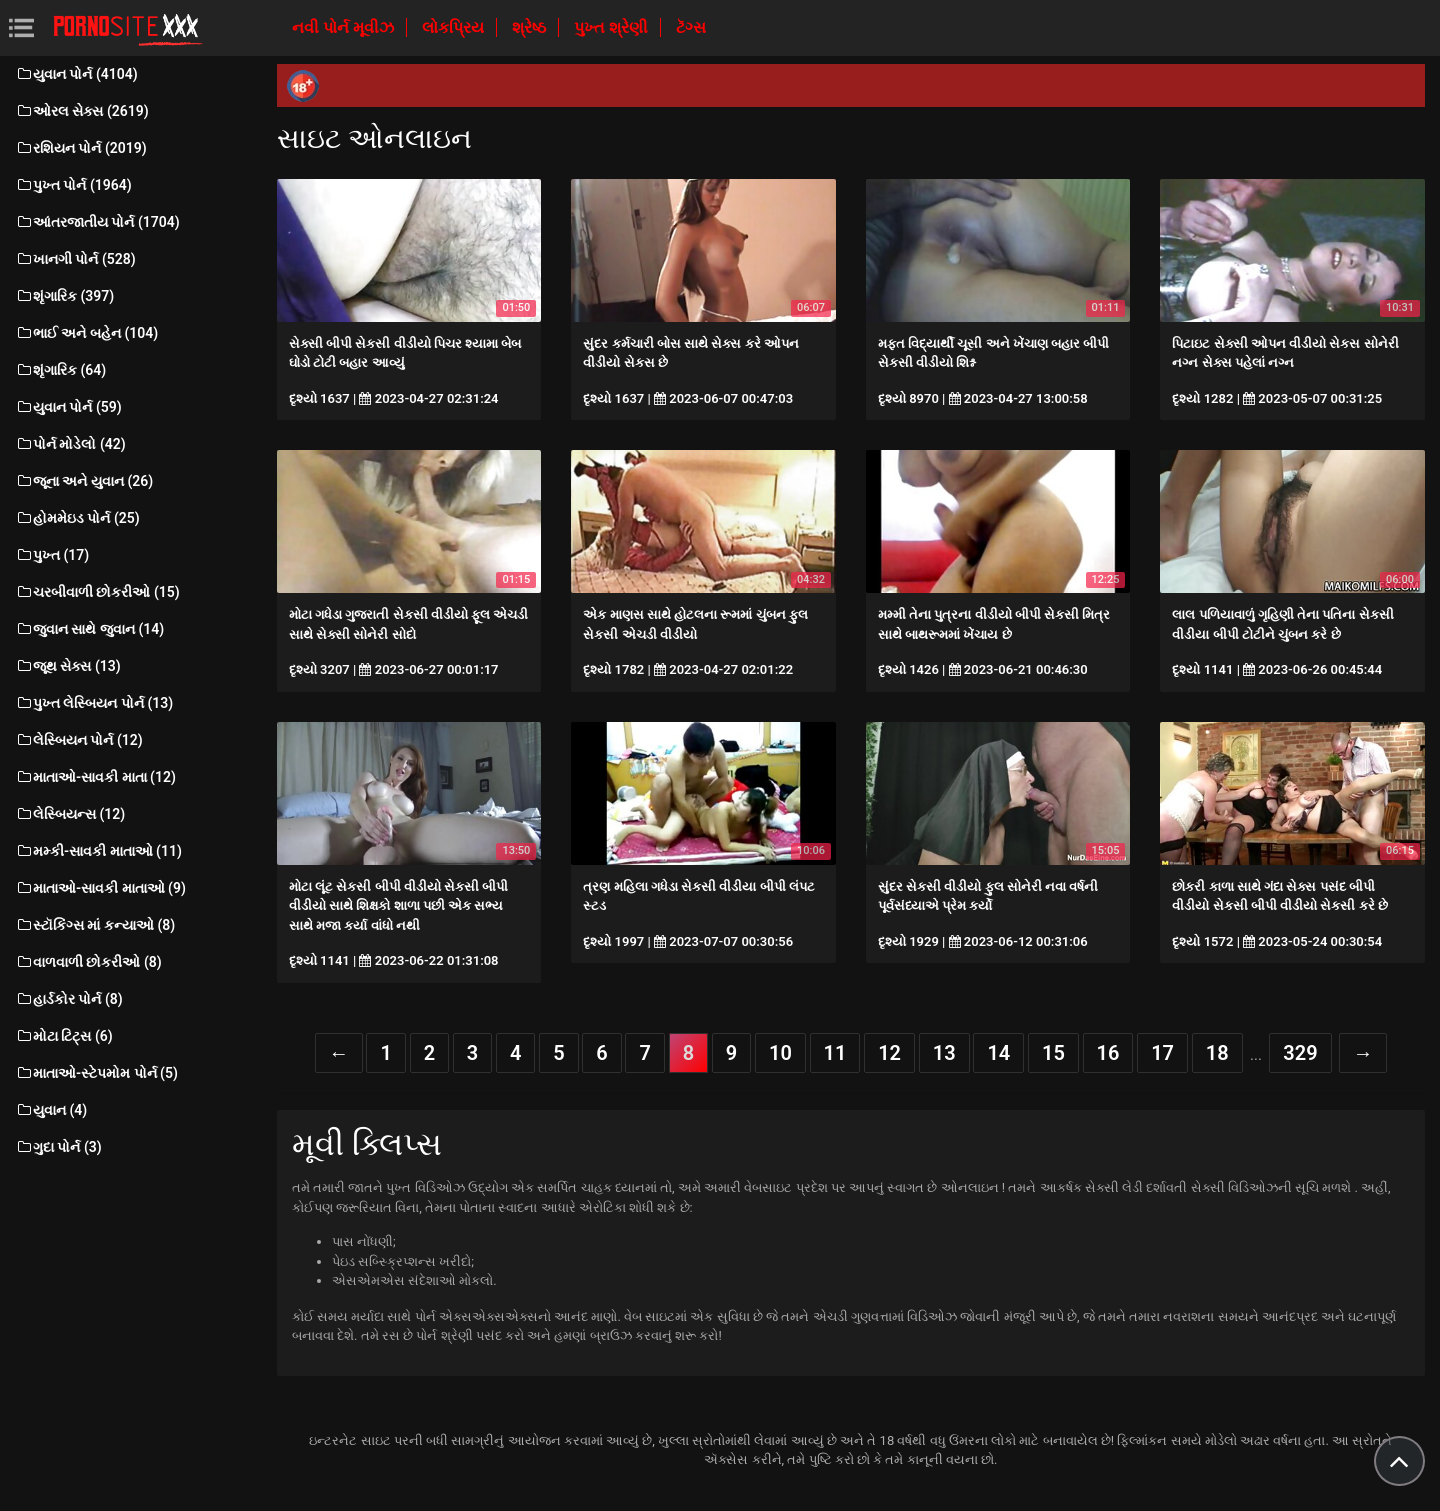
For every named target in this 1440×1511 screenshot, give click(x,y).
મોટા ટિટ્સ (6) (64, 1036)
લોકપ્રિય (455, 27)
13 (944, 1053)
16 (1108, 1053)
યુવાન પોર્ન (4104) (76, 74)
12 (889, 1053)
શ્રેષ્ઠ (531, 27)
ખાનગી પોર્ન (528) (75, 259)
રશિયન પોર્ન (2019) (81, 148)
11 (835, 1053)
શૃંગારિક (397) (64, 296)
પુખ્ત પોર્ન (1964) (73, 185)
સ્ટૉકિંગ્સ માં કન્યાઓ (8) (95, 925)
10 (780, 1053)
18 (1217, 1053)
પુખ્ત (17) (52, 555)
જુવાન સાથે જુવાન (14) (89, 629)
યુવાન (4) (51, 1110)
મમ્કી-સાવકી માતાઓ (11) (98, 851)
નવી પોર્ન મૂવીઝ (345, 27)
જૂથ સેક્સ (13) (68, 666)
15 (1053, 1053)
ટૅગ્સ (691, 27)
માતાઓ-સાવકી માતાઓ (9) (100, 888)
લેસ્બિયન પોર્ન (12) (79, 740)
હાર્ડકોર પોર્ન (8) (69, 999)
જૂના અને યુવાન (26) (84, 481)
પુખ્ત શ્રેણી (613, 27)
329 (1300, 1053)
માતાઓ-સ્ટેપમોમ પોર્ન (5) (96, 1073)
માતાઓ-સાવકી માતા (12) (95, 777)
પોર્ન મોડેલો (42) (70, 444)
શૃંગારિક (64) (60, 370)
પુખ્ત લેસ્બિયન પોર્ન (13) (94, 703)
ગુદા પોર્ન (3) (58, 1147)
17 (1162, 1053)
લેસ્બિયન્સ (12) (70, 814)
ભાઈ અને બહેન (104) (86, 333)
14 (998, 1053)
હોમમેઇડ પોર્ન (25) (77, 518)
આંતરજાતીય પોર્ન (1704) (97, 222)
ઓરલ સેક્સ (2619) (82, 111)
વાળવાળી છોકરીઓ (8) (88, 962)
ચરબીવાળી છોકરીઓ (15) (97, 592)
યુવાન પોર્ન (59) (68, 407)
